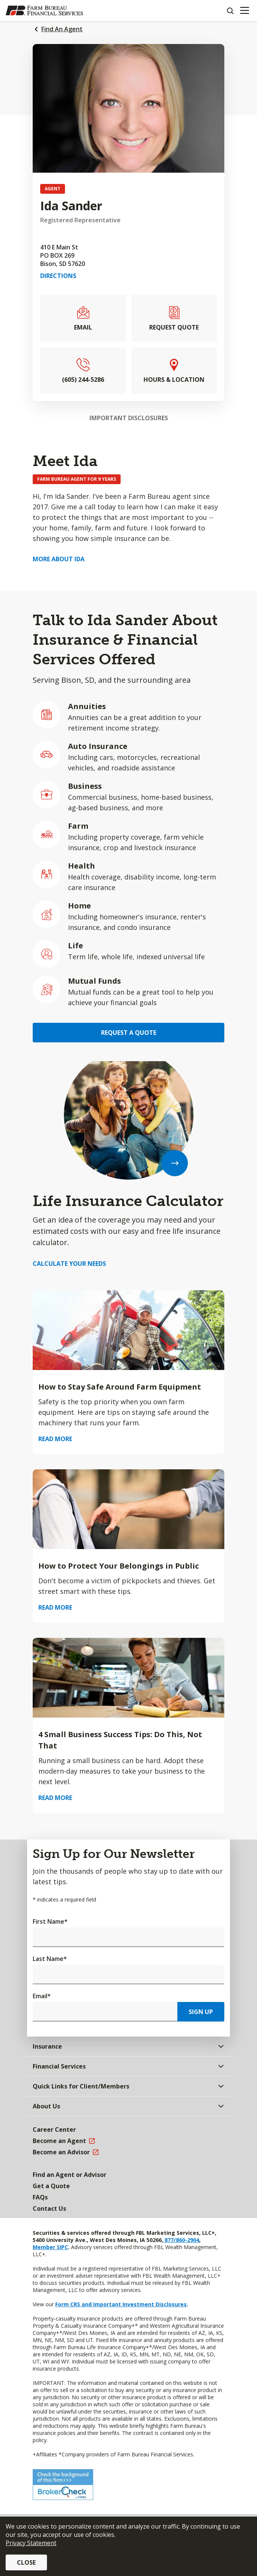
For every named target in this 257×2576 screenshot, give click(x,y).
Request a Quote (128, 1032)
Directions (58, 276)
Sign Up (201, 2012)
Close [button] (26, 2562)
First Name (50, 1921)
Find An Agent (62, 29)
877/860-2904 (181, 2239)
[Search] (229, 10)
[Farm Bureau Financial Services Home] (44, 10)
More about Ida (59, 559)
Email (42, 1996)
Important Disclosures (128, 418)
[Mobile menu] (244, 10)
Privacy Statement (31, 2543)
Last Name (50, 1959)
